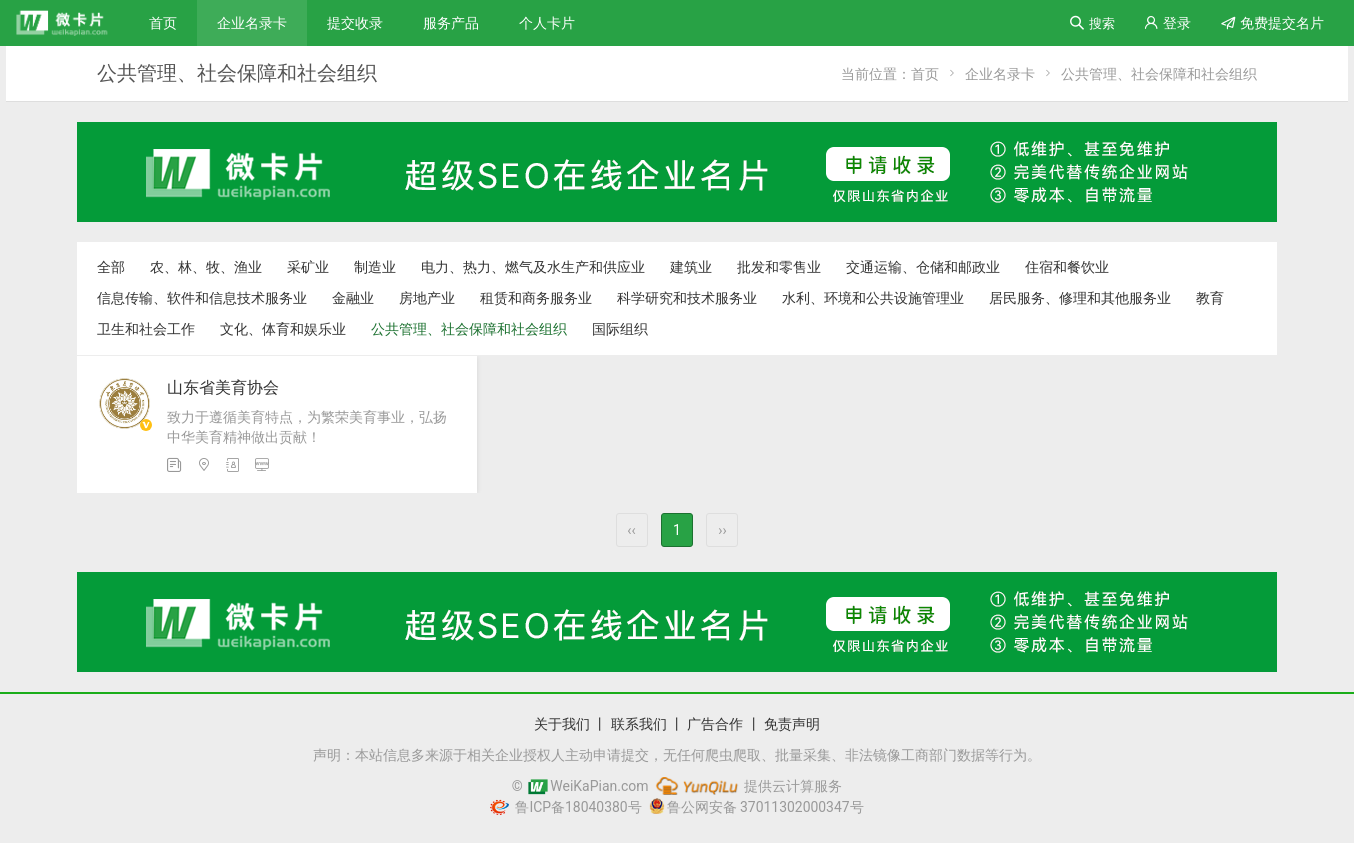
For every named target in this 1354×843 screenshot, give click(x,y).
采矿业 (308, 267)
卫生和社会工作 (146, 329)
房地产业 (427, 298)
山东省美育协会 (223, 387)
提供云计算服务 (747, 786)
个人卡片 (547, 23)
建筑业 (691, 267)
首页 (163, 23)
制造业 (375, 267)
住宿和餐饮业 (1067, 267)
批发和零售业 (779, 267)
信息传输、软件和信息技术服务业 (202, 298)
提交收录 (355, 23)
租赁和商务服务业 (536, 298)
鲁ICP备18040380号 (575, 807)
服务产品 (451, 23)
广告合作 (715, 724)
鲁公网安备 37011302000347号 (757, 807)
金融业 (353, 298)
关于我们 (562, 724)
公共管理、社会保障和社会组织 (1159, 74)
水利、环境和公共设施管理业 (873, 298)
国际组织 (620, 329)
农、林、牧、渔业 (206, 267)
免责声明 (792, 724)
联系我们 (639, 724)
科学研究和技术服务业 (687, 298)
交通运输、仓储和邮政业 (923, 267)
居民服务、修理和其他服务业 (1080, 298)
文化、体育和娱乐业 (283, 329)
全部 (111, 267)
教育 (1210, 298)
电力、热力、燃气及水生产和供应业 (533, 267)
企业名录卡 (252, 23)
